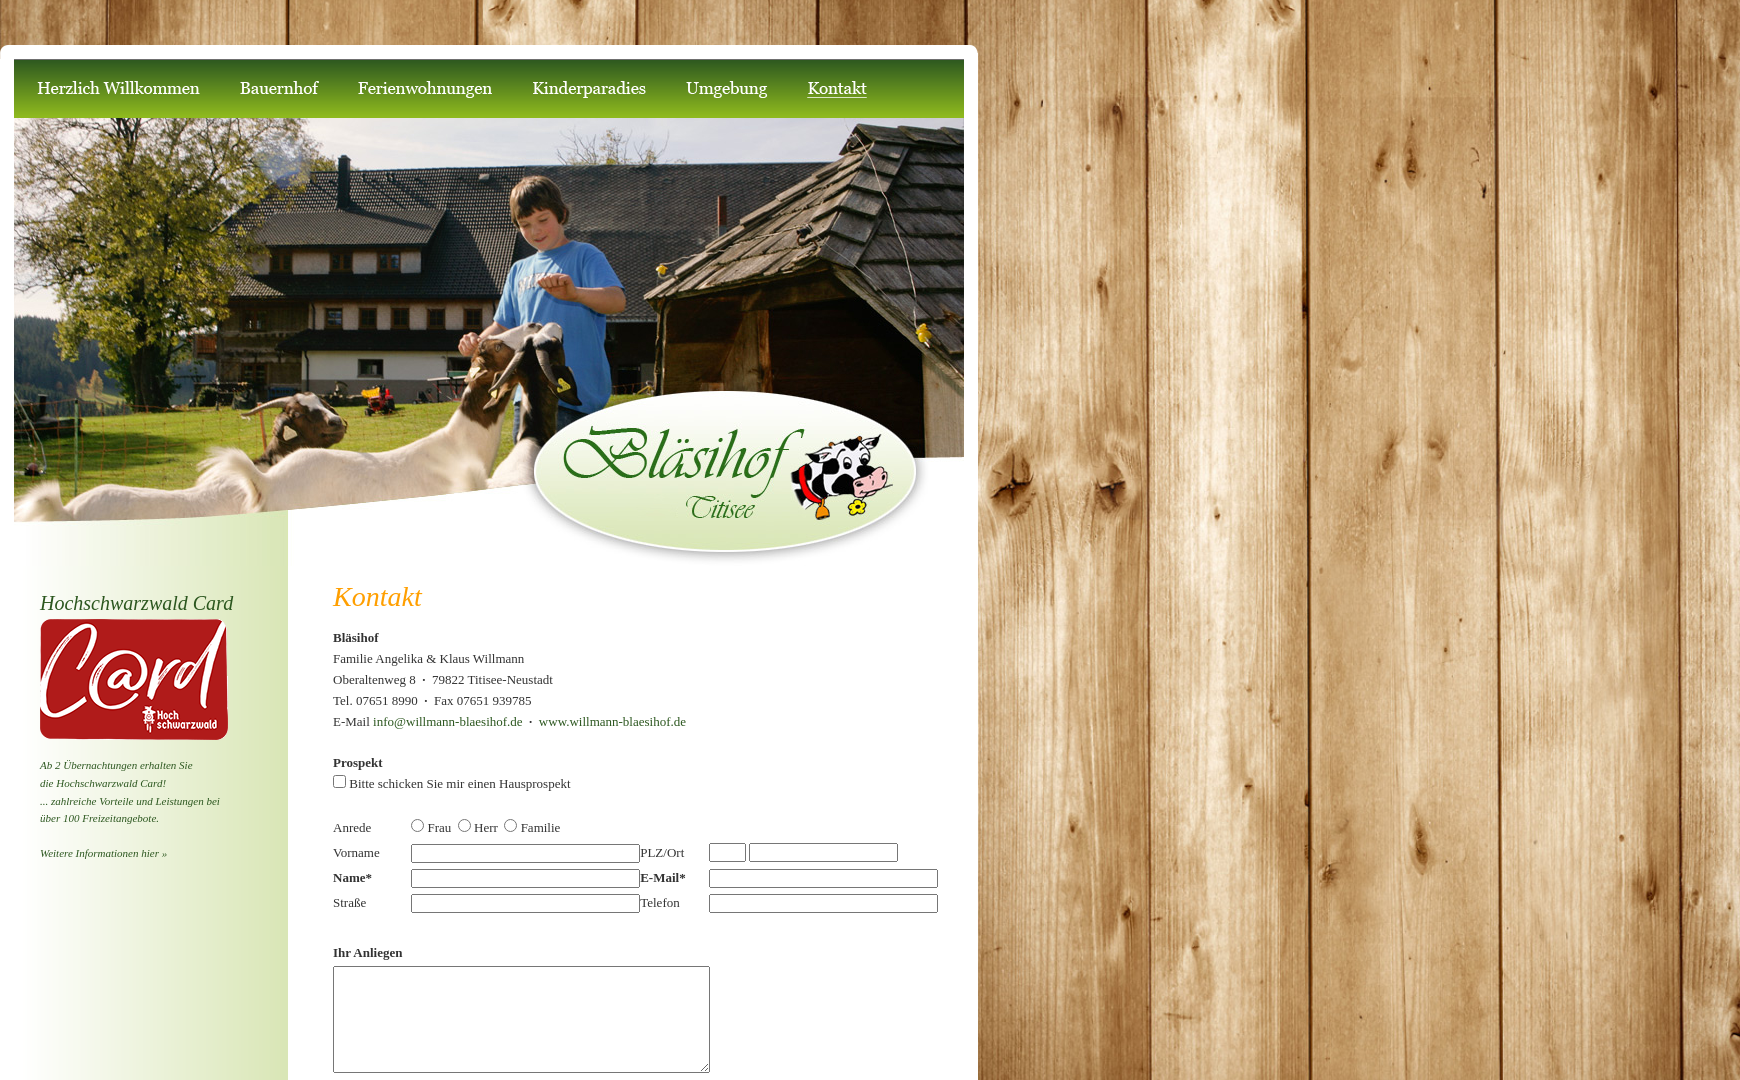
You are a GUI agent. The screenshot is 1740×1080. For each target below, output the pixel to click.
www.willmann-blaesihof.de (612, 721)
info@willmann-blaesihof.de (451, 721)
